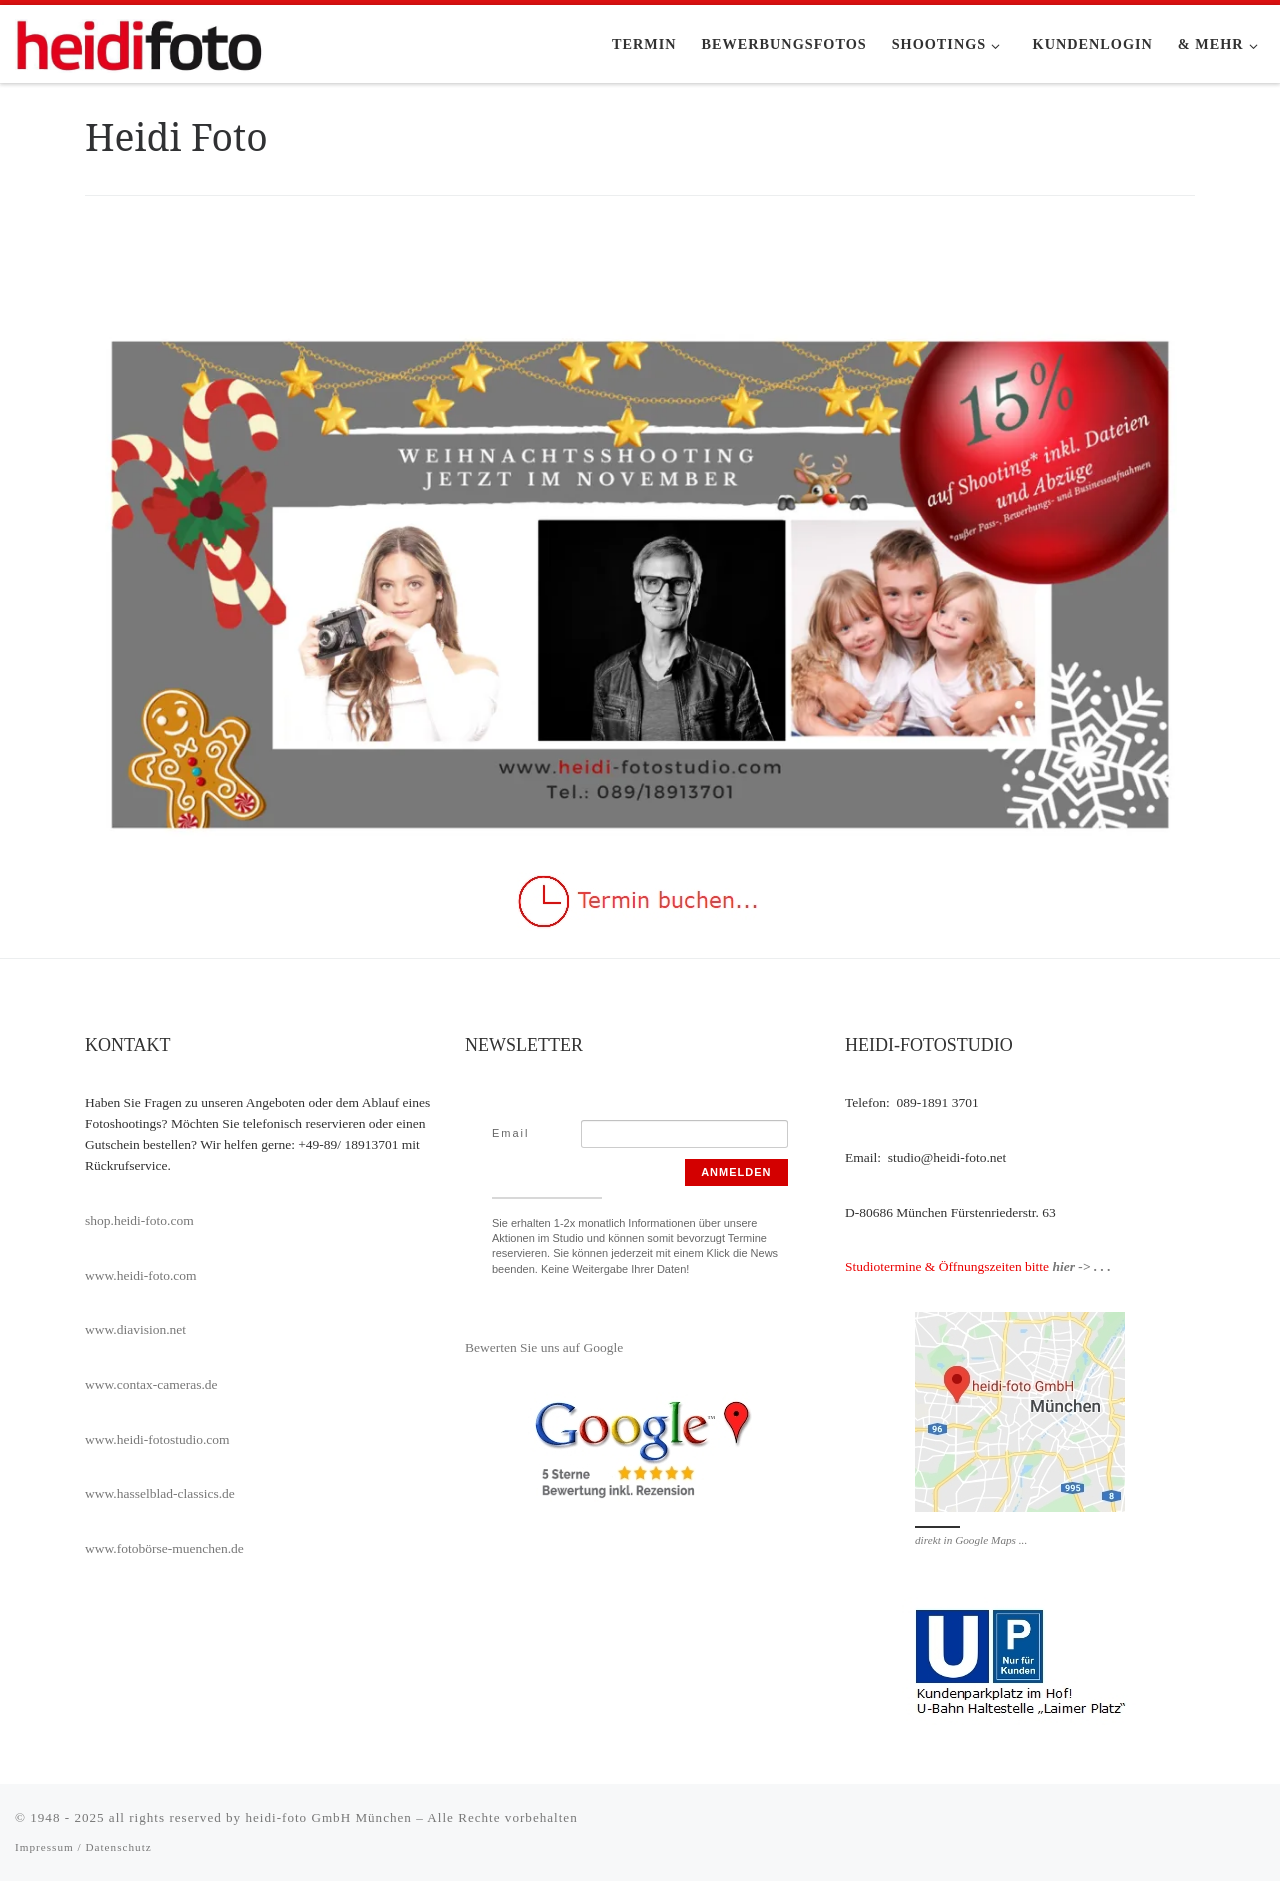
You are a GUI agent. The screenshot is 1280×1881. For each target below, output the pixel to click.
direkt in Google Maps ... (971, 1540)
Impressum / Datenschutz (83, 1847)
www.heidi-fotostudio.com (157, 1439)
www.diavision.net (135, 1329)
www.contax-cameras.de (151, 1384)
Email (511, 1133)
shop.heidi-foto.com (139, 1220)
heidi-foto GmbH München (330, 1817)
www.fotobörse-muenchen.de (164, 1548)
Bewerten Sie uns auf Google (544, 1347)
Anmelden (736, 1172)
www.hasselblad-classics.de (160, 1493)
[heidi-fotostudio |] (140, 41)
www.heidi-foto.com (141, 1275)
